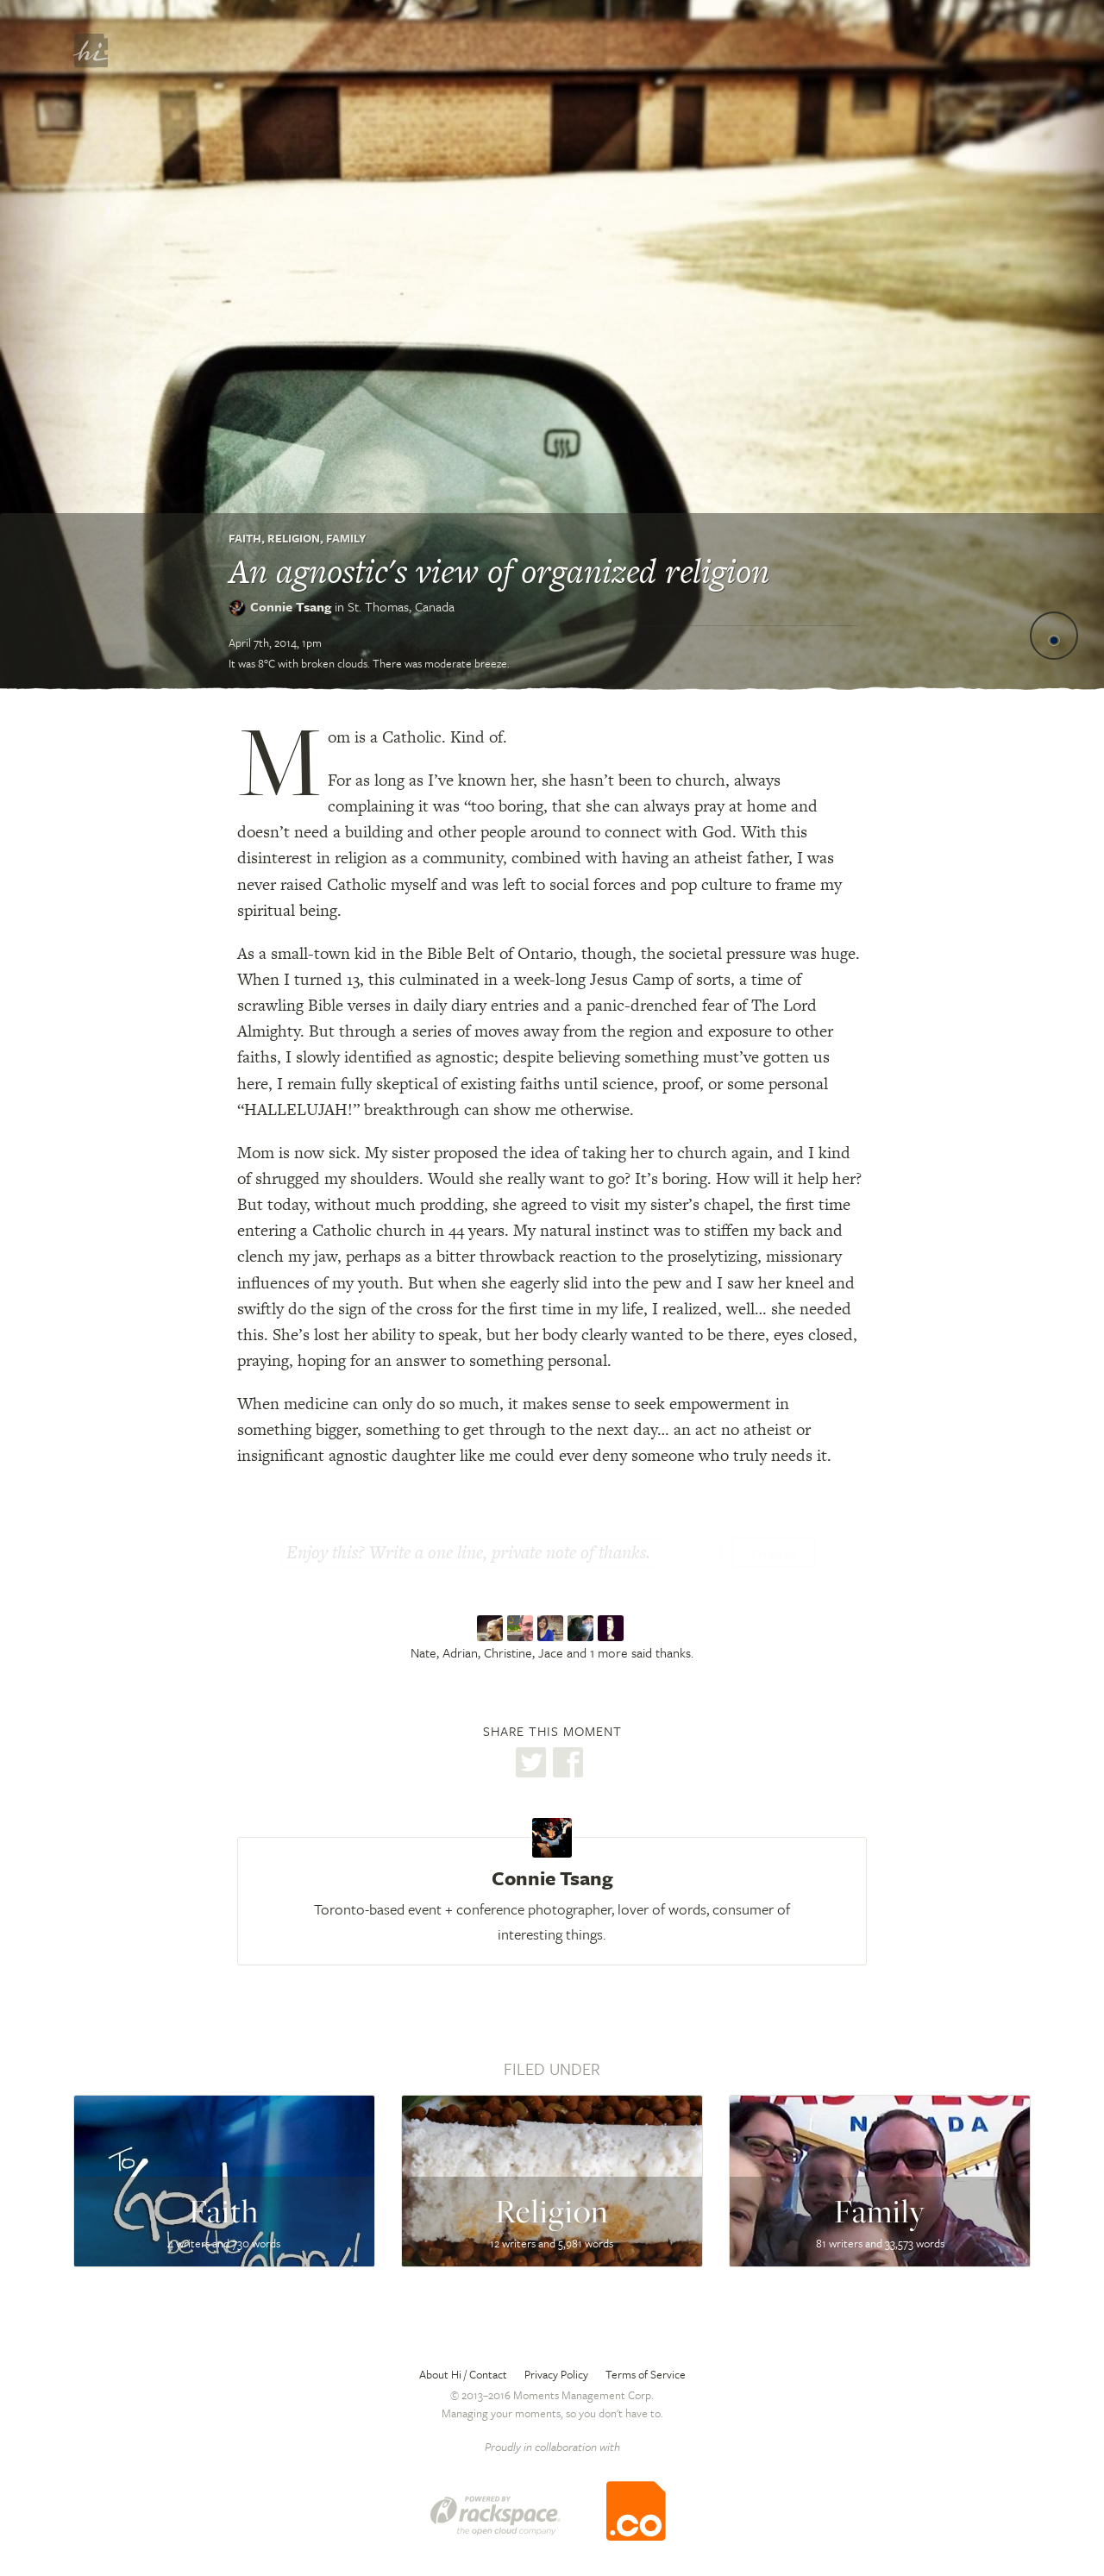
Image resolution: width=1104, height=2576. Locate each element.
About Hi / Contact (463, 2374)
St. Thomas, (401, 606)
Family (346, 538)
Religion (293, 538)
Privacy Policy (556, 2374)
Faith (245, 538)
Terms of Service (645, 2374)
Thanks (773, 1554)
